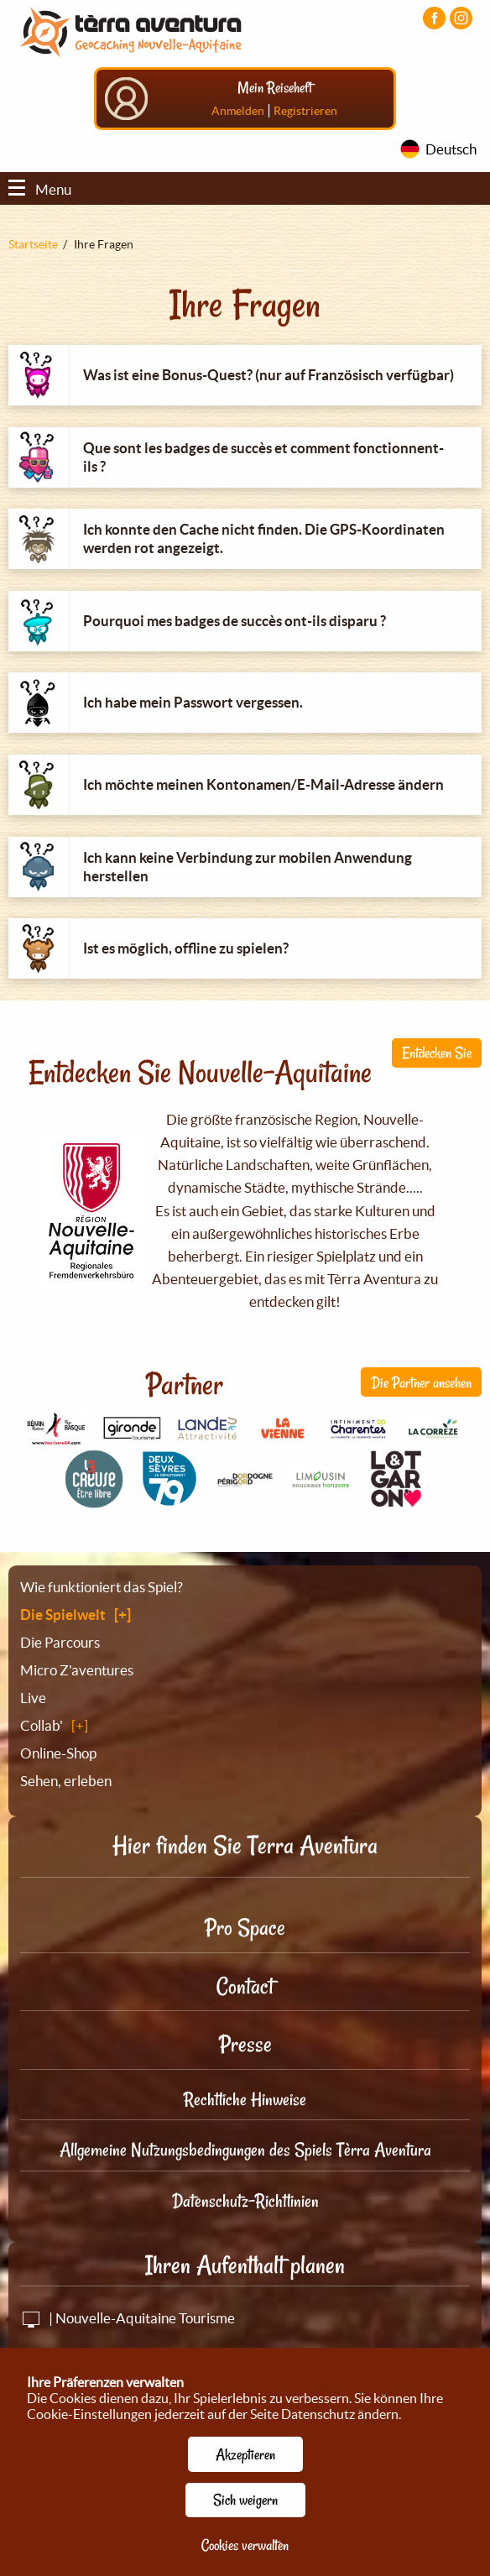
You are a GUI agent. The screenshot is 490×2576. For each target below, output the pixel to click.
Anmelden (237, 111)
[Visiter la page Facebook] (434, 18)
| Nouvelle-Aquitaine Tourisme (127, 2318)
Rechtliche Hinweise (245, 2099)
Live (33, 1698)
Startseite (33, 244)
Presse (245, 2044)
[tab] (245, 375)
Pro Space (245, 1927)
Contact (245, 1986)
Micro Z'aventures (76, 1670)
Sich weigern (245, 2500)
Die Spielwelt (63, 1614)
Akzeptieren (245, 2454)
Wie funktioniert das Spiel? (101, 1587)
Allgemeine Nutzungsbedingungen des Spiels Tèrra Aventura (245, 2149)
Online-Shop (58, 1753)
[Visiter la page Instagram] (461, 18)
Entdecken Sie (437, 1052)
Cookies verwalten (245, 2545)
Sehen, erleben (66, 1781)
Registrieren (305, 111)
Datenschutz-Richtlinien (245, 2200)
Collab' (41, 1725)
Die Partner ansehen (421, 1382)
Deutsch (451, 149)
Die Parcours (60, 1642)
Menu (39, 189)
